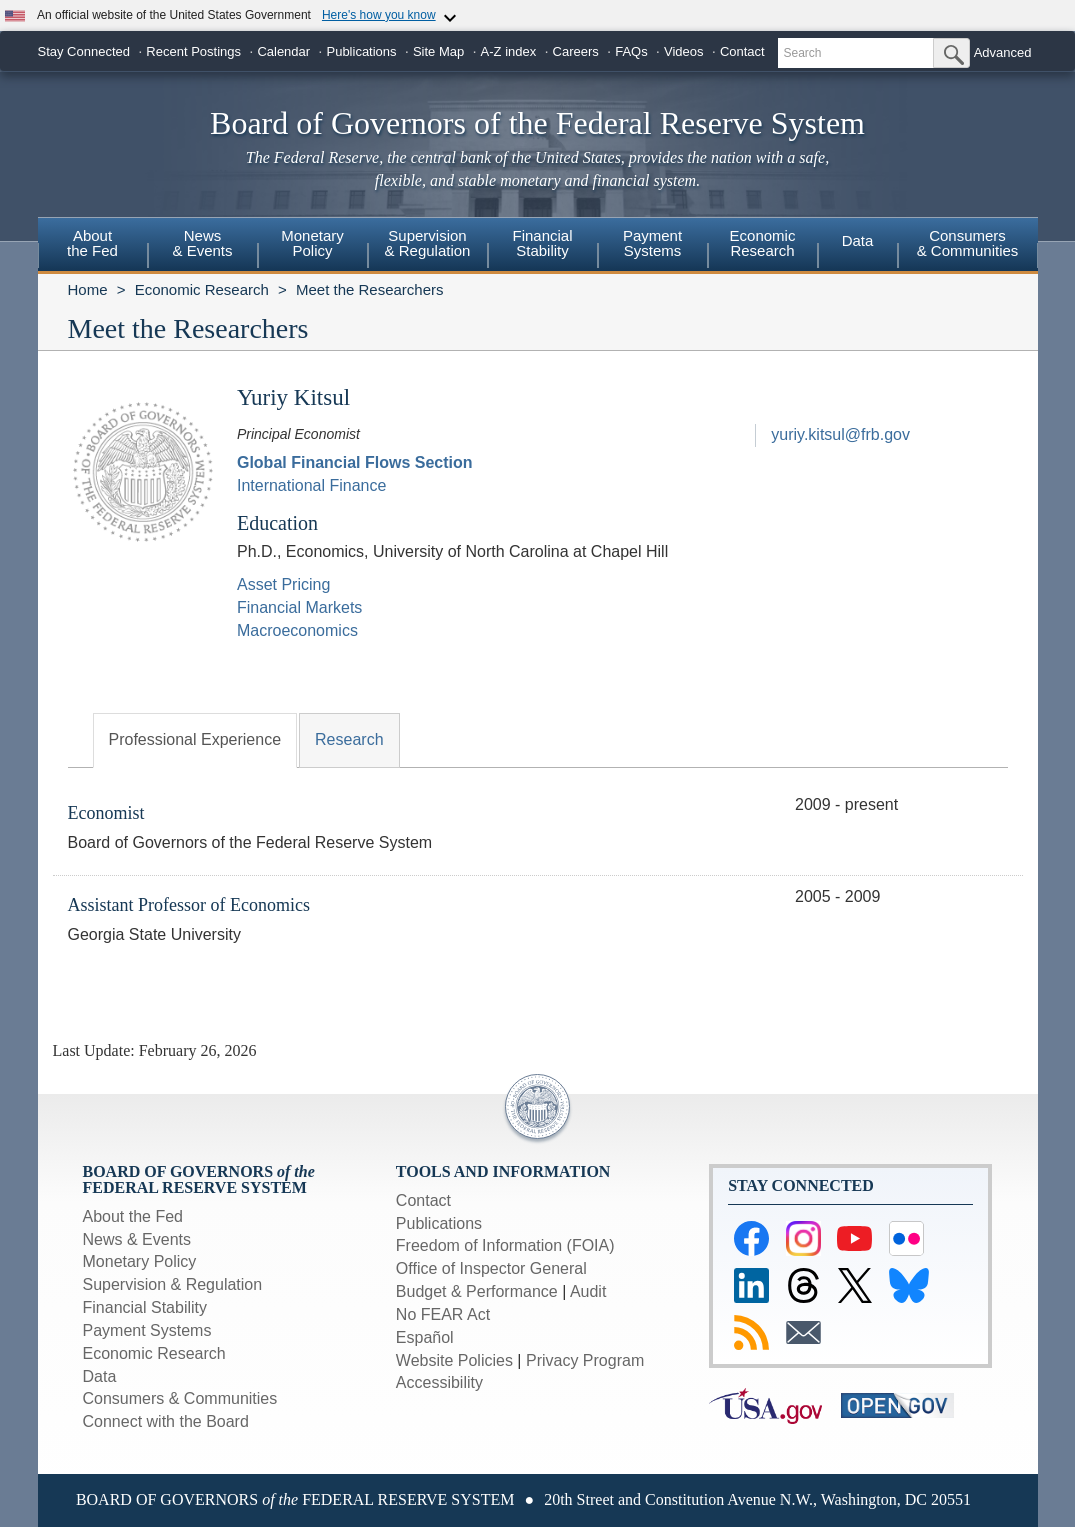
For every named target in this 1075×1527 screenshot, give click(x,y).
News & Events (137, 1239)
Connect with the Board (166, 1421)
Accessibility (439, 1382)
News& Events (202, 243)
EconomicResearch (763, 243)
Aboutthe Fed (92, 243)
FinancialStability (542, 243)
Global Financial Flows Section (355, 462)
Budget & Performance (477, 1291)
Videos (684, 51)
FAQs (631, 51)
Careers (576, 51)
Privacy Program (585, 1360)
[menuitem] (93, 246)
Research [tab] (349, 739)
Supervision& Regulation (428, 243)
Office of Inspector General (491, 1268)
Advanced (1003, 52)
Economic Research (202, 289)
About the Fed (133, 1216)
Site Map (438, 51)
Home (88, 289)
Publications (361, 51)
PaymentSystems (652, 243)
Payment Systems (147, 1330)
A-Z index (509, 51)
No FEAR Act (443, 1314)
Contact (742, 51)
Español (425, 1337)
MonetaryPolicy (312, 243)
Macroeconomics (297, 630)
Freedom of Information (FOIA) (505, 1245)
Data (858, 240)
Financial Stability (145, 1307)
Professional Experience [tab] (195, 739)
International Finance (311, 485)
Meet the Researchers (370, 289)
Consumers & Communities (968, 243)
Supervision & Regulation (173, 1284)
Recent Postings (193, 51)
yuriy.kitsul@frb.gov (840, 434)
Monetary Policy (140, 1261)
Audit (588, 1291)
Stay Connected (84, 51)
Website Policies (454, 1360)
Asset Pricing (283, 584)
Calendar (283, 51)
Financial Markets (299, 607)
